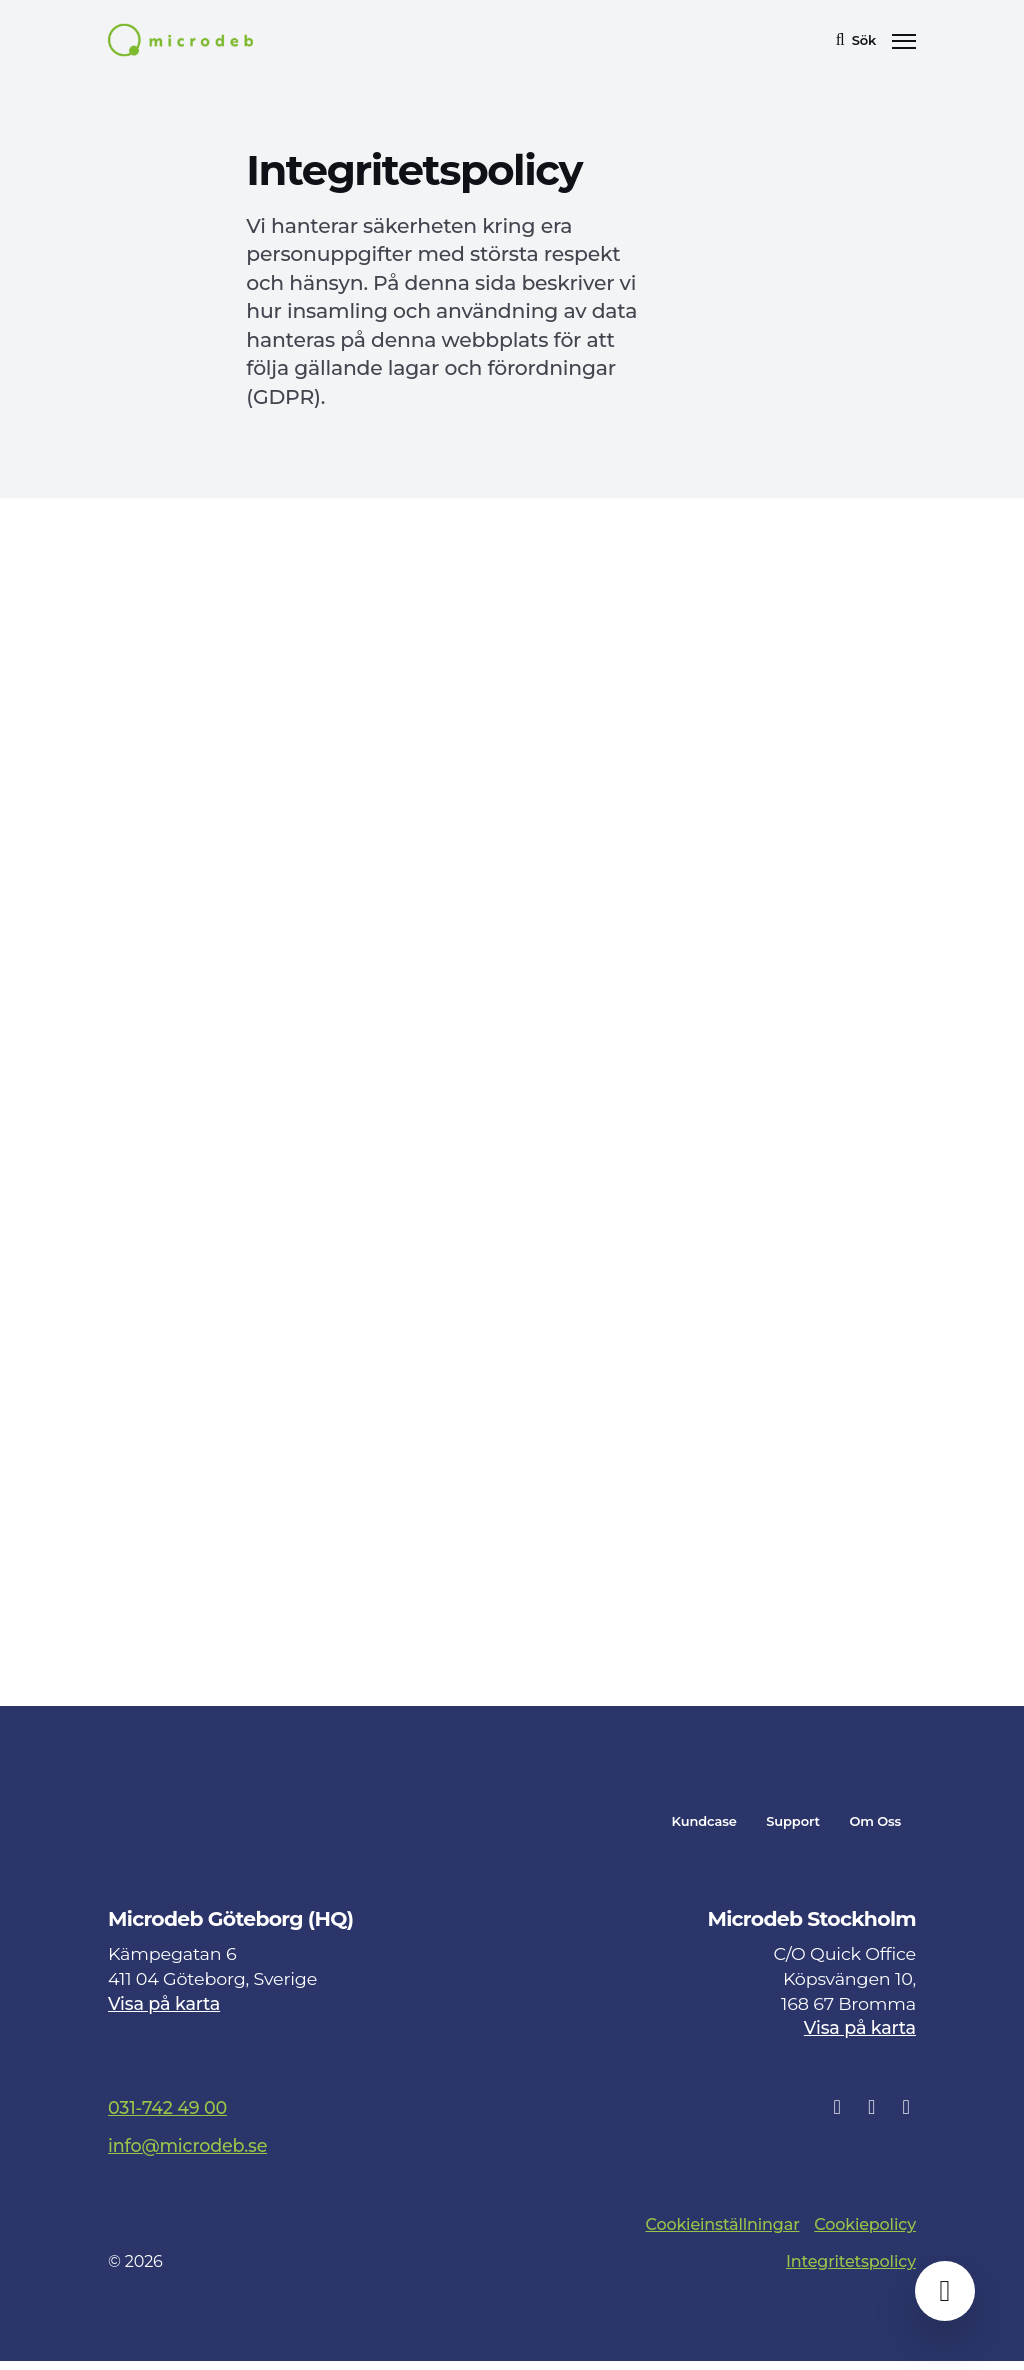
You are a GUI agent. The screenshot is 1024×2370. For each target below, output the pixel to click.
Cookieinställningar (723, 2233)
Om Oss (875, 1831)
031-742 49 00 (167, 2116)
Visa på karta (164, 2012)
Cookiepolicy (865, 2233)
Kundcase (704, 1831)
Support (793, 1831)
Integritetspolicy (851, 2270)
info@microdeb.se (187, 2154)
